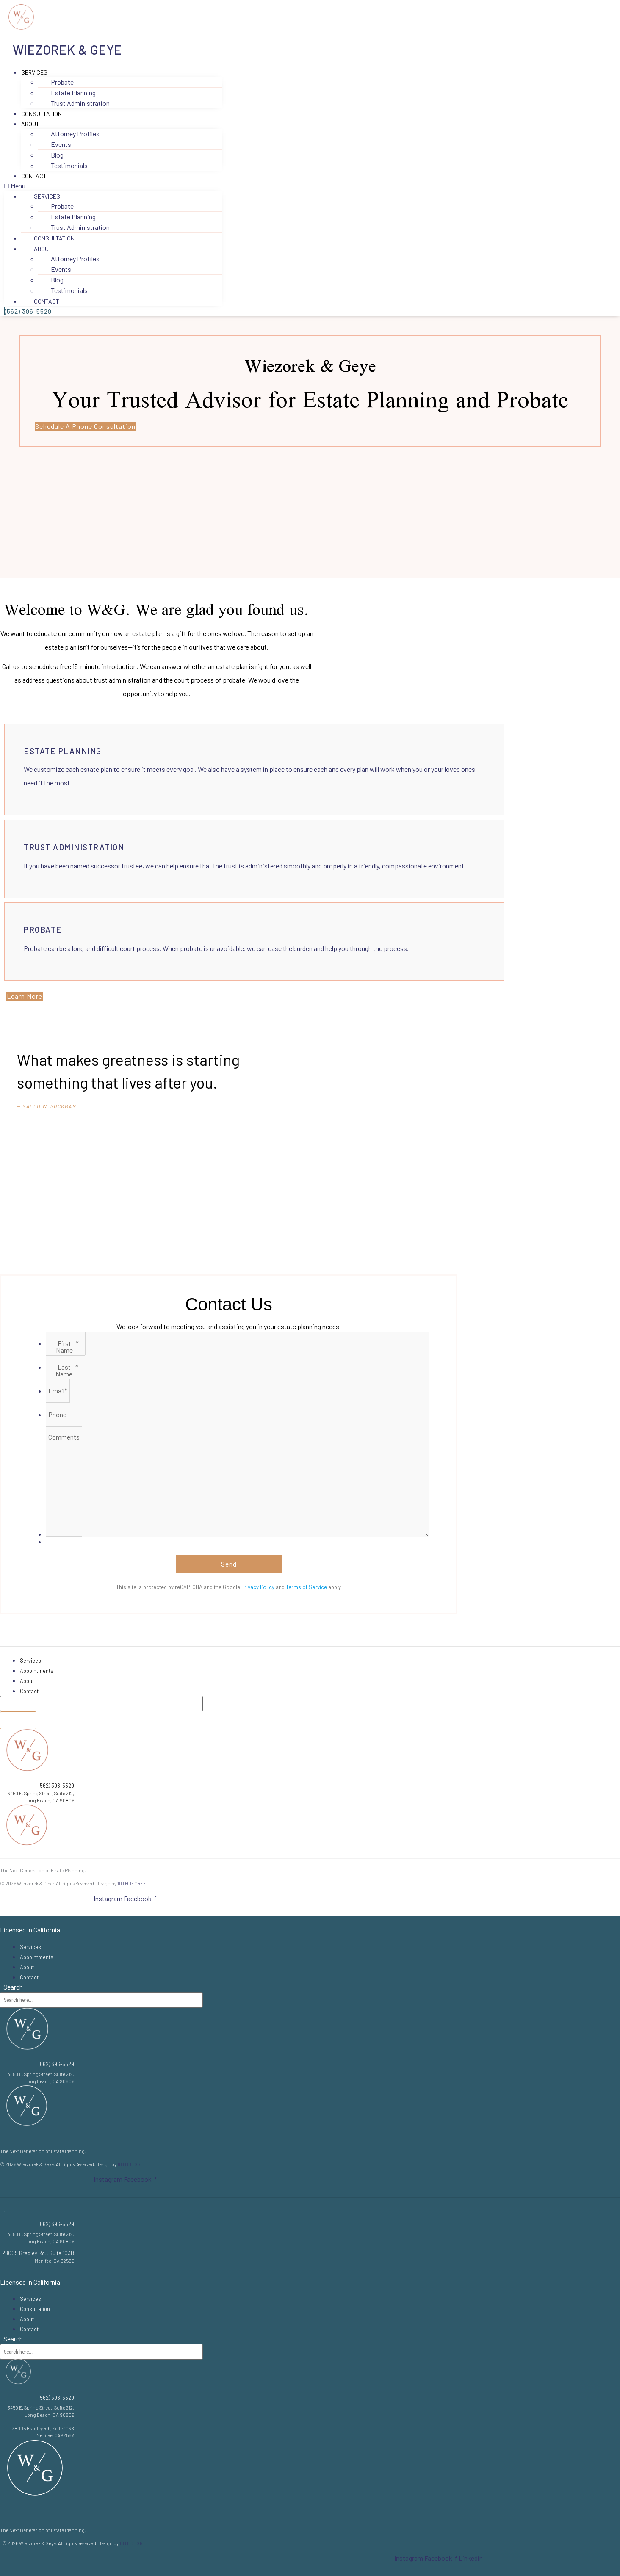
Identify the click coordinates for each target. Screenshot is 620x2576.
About (30, 123)
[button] (113, 186)
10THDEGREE (131, 1883)
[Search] (18, 1720)
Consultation (41, 113)
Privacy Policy (257, 1587)
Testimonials (69, 165)
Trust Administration (80, 103)
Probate (43, 929)
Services (34, 72)
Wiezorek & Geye (67, 49)
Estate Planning (63, 751)
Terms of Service (306, 1587)
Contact (34, 176)
